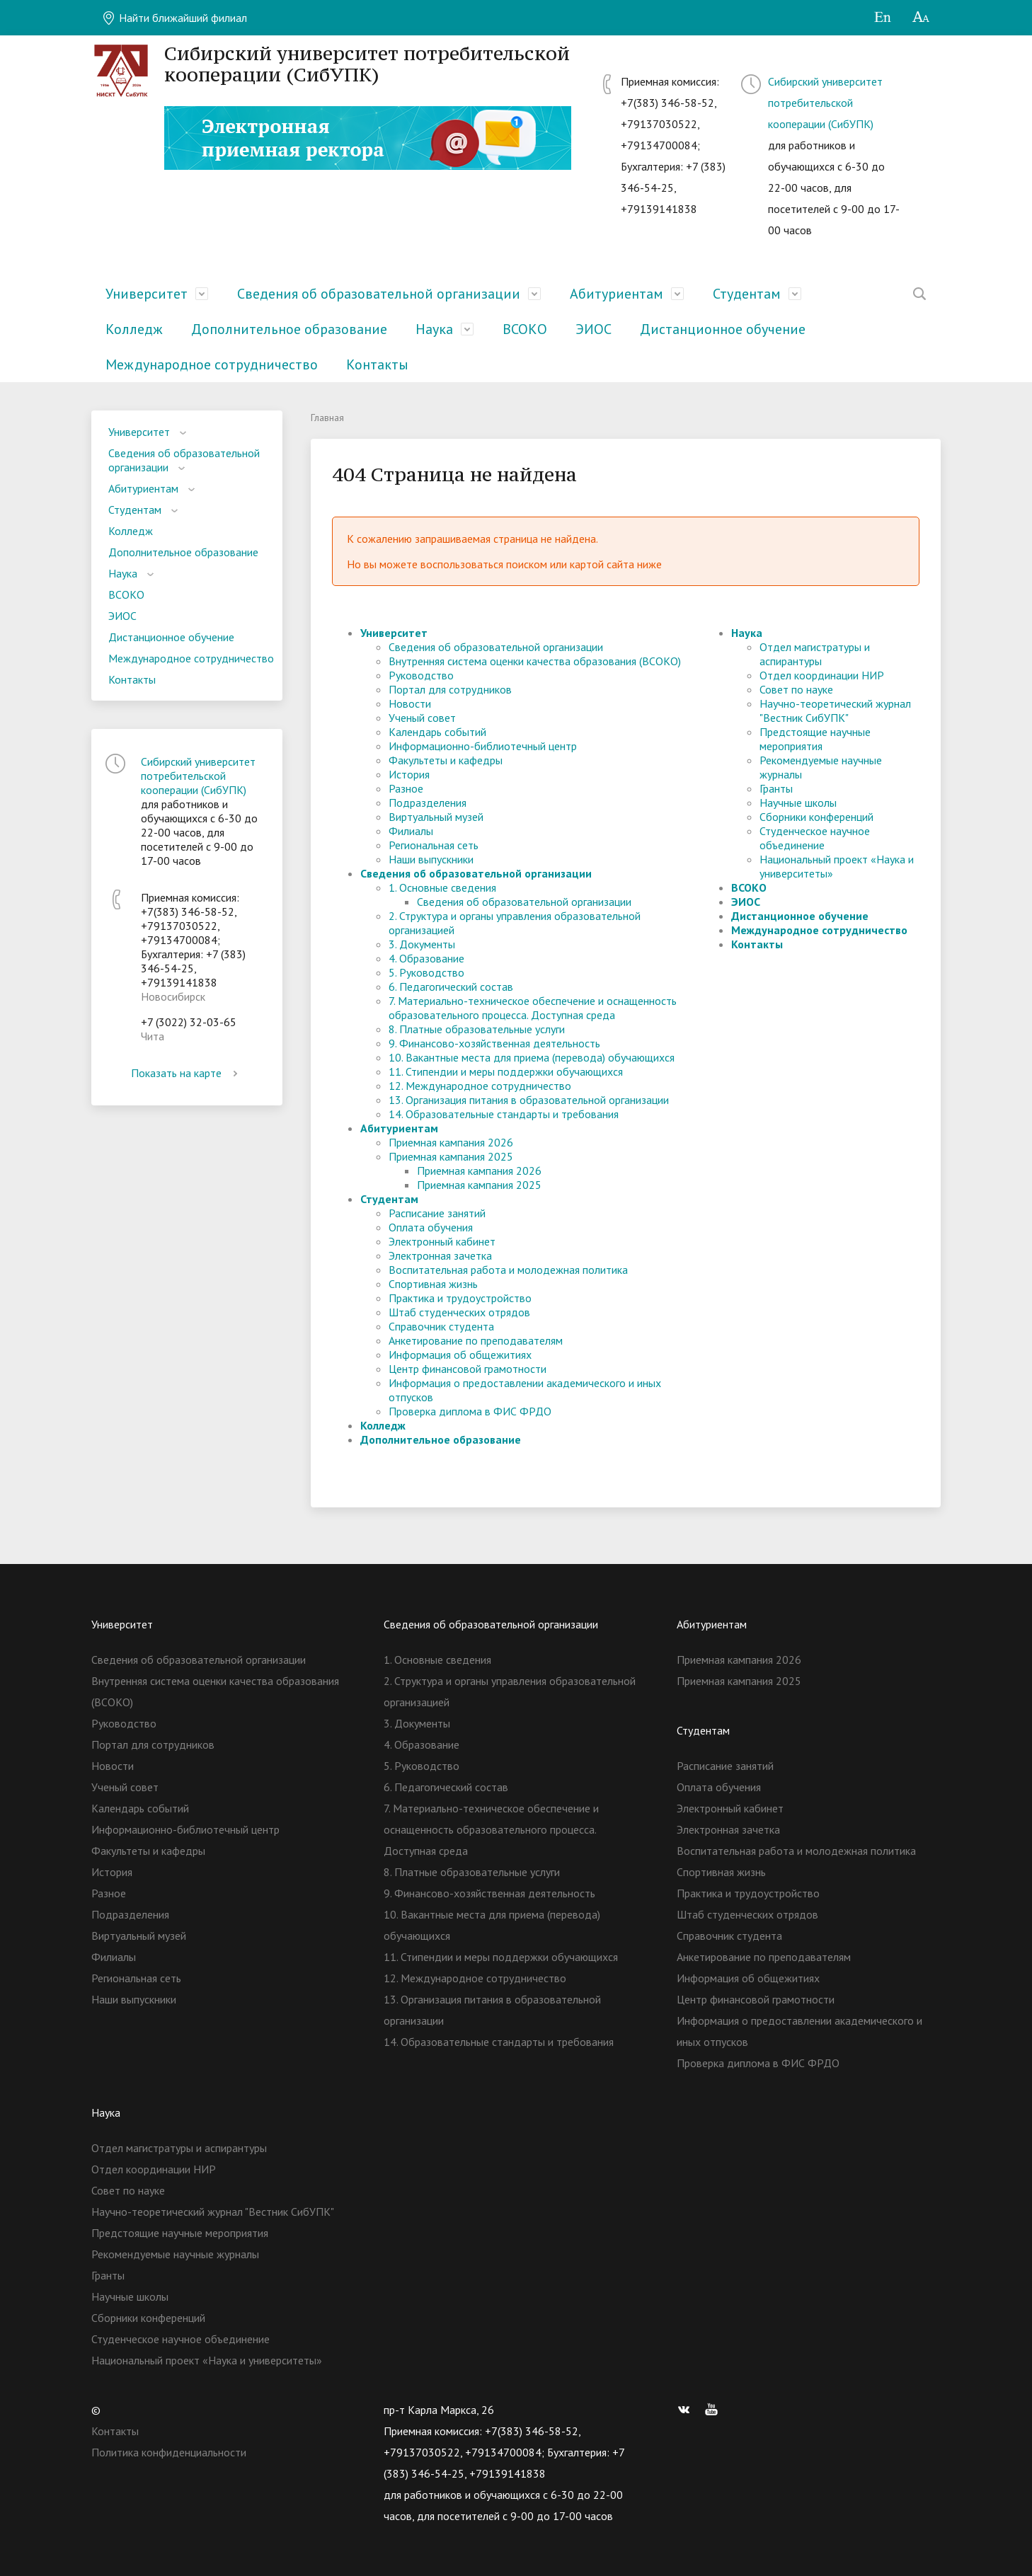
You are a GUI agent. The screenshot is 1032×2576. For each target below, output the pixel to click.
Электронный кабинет (442, 1241)
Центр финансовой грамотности (467, 1369)
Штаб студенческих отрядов (459, 1312)
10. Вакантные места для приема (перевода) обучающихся (532, 1057)
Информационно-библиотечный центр (483, 746)
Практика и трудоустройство (460, 1298)
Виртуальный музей (436, 817)
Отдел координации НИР (821, 675)
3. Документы (422, 944)
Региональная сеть (433, 845)
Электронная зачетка (440, 1255)
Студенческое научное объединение (814, 838)
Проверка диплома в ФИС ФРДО (470, 1411)
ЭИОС (593, 329)
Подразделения (427, 802)
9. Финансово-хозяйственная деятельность (494, 1043)
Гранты (776, 788)
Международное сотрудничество (211, 364)
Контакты (377, 364)
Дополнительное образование (289, 329)
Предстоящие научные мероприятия (815, 739)
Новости (410, 703)
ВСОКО (525, 329)
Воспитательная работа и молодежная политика (508, 1270)
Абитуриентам (616, 293)
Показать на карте (187, 1073)
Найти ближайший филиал (174, 18)
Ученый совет (422, 718)
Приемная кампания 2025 (451, 1156)
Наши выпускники (431, 859)
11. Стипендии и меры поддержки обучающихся (506, 1071)
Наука (434, 329)
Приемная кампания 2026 (451, 1142)
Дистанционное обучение (722, 329)
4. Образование (426, 958)
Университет (146, 293)
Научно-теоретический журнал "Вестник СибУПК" (835, 710)
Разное (406, 788)
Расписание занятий (437, 1213)
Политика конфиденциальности (168, 2452)
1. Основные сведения (442, 887)
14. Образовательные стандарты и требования (504, 1114)
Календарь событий (437, 732)
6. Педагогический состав (451, 986)
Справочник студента (441, 1326)
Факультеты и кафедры (446, 760)
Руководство (421, 675)
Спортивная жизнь (433, 1284)
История (409, 774)
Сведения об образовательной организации (378, 293)
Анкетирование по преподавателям (476, 1340)
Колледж (134, 329)
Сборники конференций (816, 817)
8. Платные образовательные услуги (477, 1029)
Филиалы (411, 831)
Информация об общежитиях (460, 1354)
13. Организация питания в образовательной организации (529, 1100)
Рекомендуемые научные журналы (175, 2254)
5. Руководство (426, 972)
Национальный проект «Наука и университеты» (206, 2360)
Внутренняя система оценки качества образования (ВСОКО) (535, 661)
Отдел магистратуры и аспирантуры (814, 654)
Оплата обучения (431, 1227)
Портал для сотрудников (450, 689)
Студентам (747, 293)
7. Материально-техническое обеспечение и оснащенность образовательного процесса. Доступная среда (533, 1008)
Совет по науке (796, 689)
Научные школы (798, 802)
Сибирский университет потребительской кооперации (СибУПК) (825, 102)
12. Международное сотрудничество (480, 1086)
